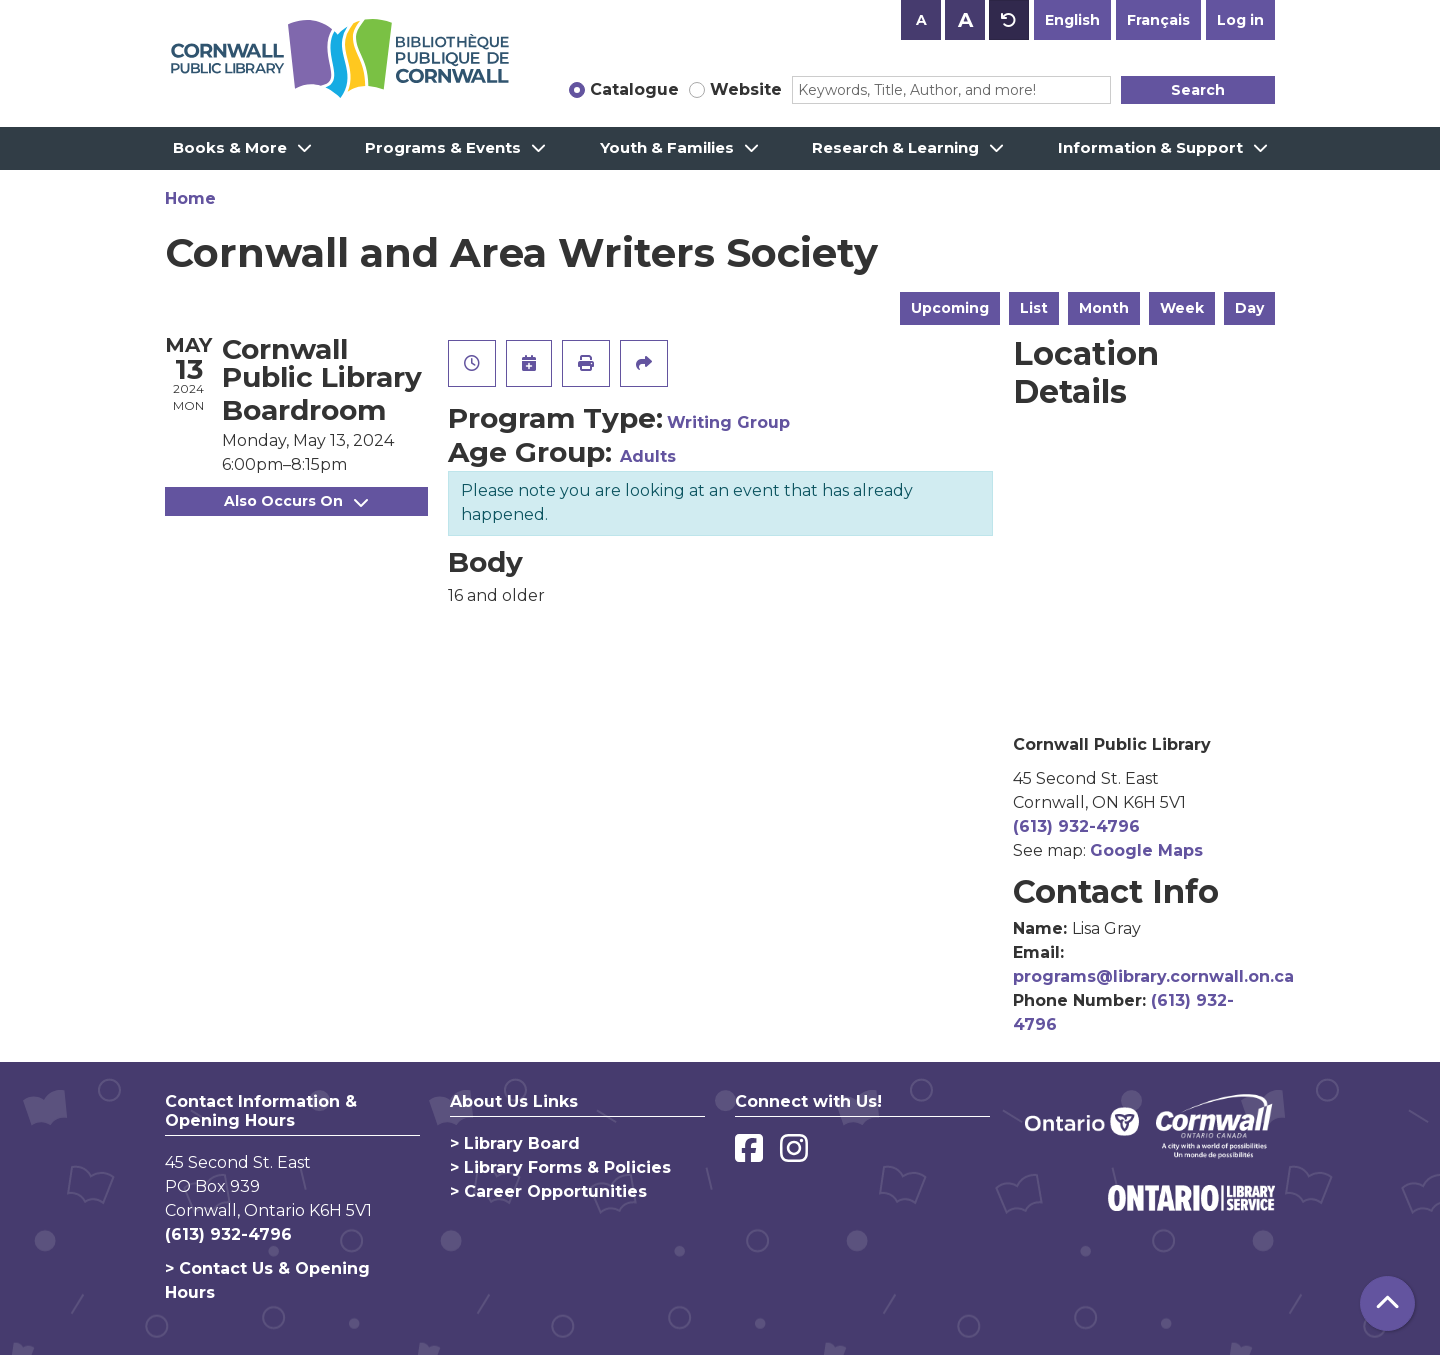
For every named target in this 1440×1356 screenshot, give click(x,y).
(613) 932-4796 (1076, 826)
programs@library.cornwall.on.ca (1153, 976)
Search (1198, 90)
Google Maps (1146, 850)
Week (1182, 308)
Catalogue (634, 89)
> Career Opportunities (548, 1191)
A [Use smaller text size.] (921, 20)
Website (746, 89)
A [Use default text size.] (1009, 20)
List (1034, 308)
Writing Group (728, 422)
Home (190, 198)
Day (1249, 308)
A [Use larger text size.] (965, 20)
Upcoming (950, 308)
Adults (648, 456)
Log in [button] (1240, 20)
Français (1158, 20)
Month (1104, 308)
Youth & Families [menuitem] (667, 147)
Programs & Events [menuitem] (443, 147)
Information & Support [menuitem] (1150, 147)
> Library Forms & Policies (560, 1167)
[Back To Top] (1387, 1303)
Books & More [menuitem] (230, 147)
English (1072, 20)
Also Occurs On (296, 501)
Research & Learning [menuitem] (895, 147)
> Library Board (515, 1143)
